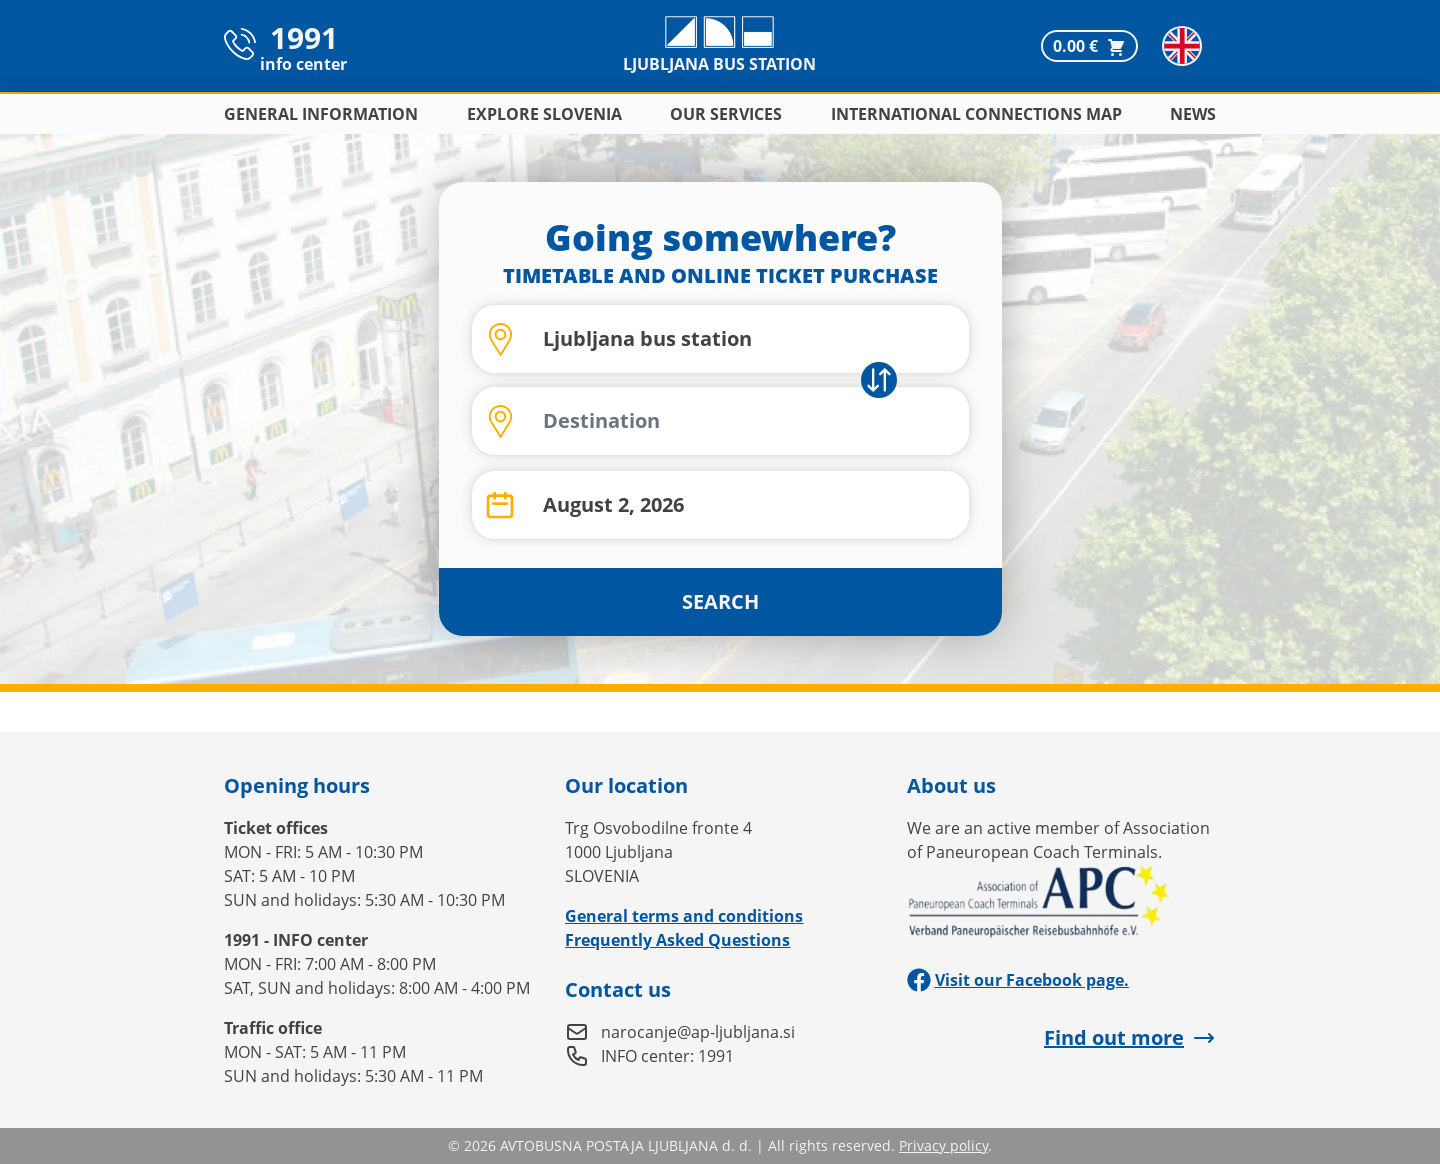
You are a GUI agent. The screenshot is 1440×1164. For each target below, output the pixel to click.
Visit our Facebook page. (1018, 980)
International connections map (976, 114)
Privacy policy (943, 1145)
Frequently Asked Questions (677, 940)
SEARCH (720, 601)
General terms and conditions (684, 916)
